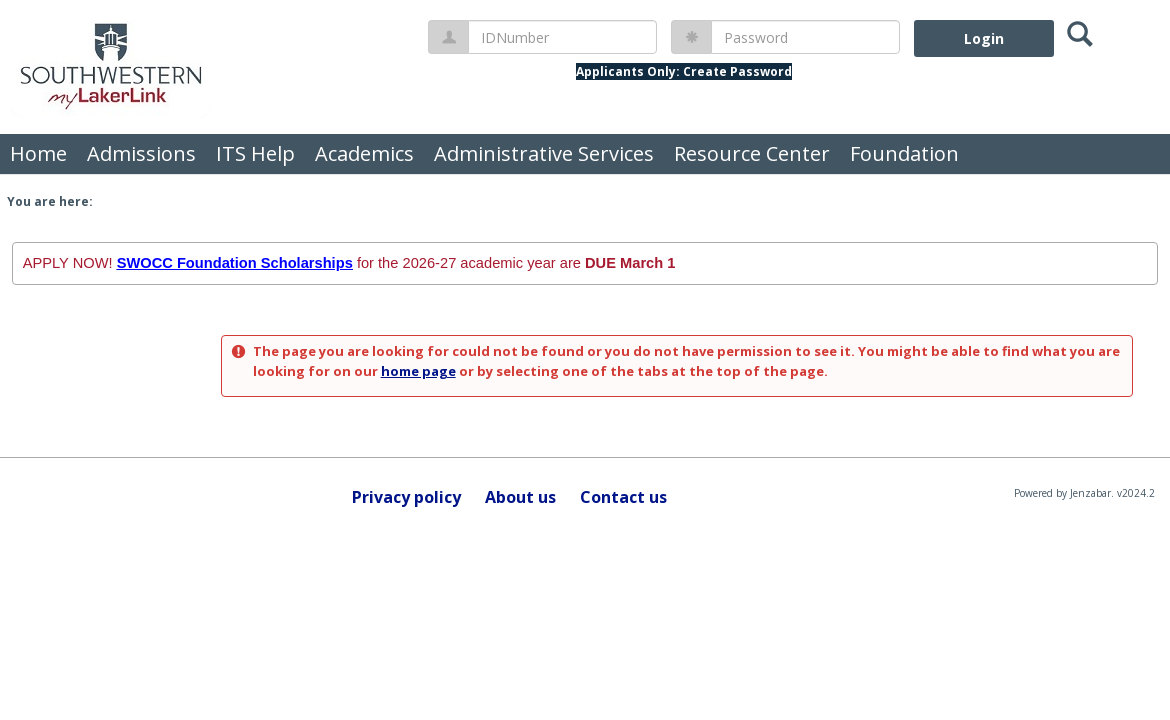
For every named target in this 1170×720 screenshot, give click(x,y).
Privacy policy (406, 497)
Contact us (623, 497)
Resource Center (752, 153)
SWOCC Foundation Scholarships (235, 263)
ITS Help (255, 153)
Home (38, 153)
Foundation (904, 153)
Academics (364, 153)
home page (418, 371)
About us (520, 497)
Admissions (141, 153)
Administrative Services (544, 153)
